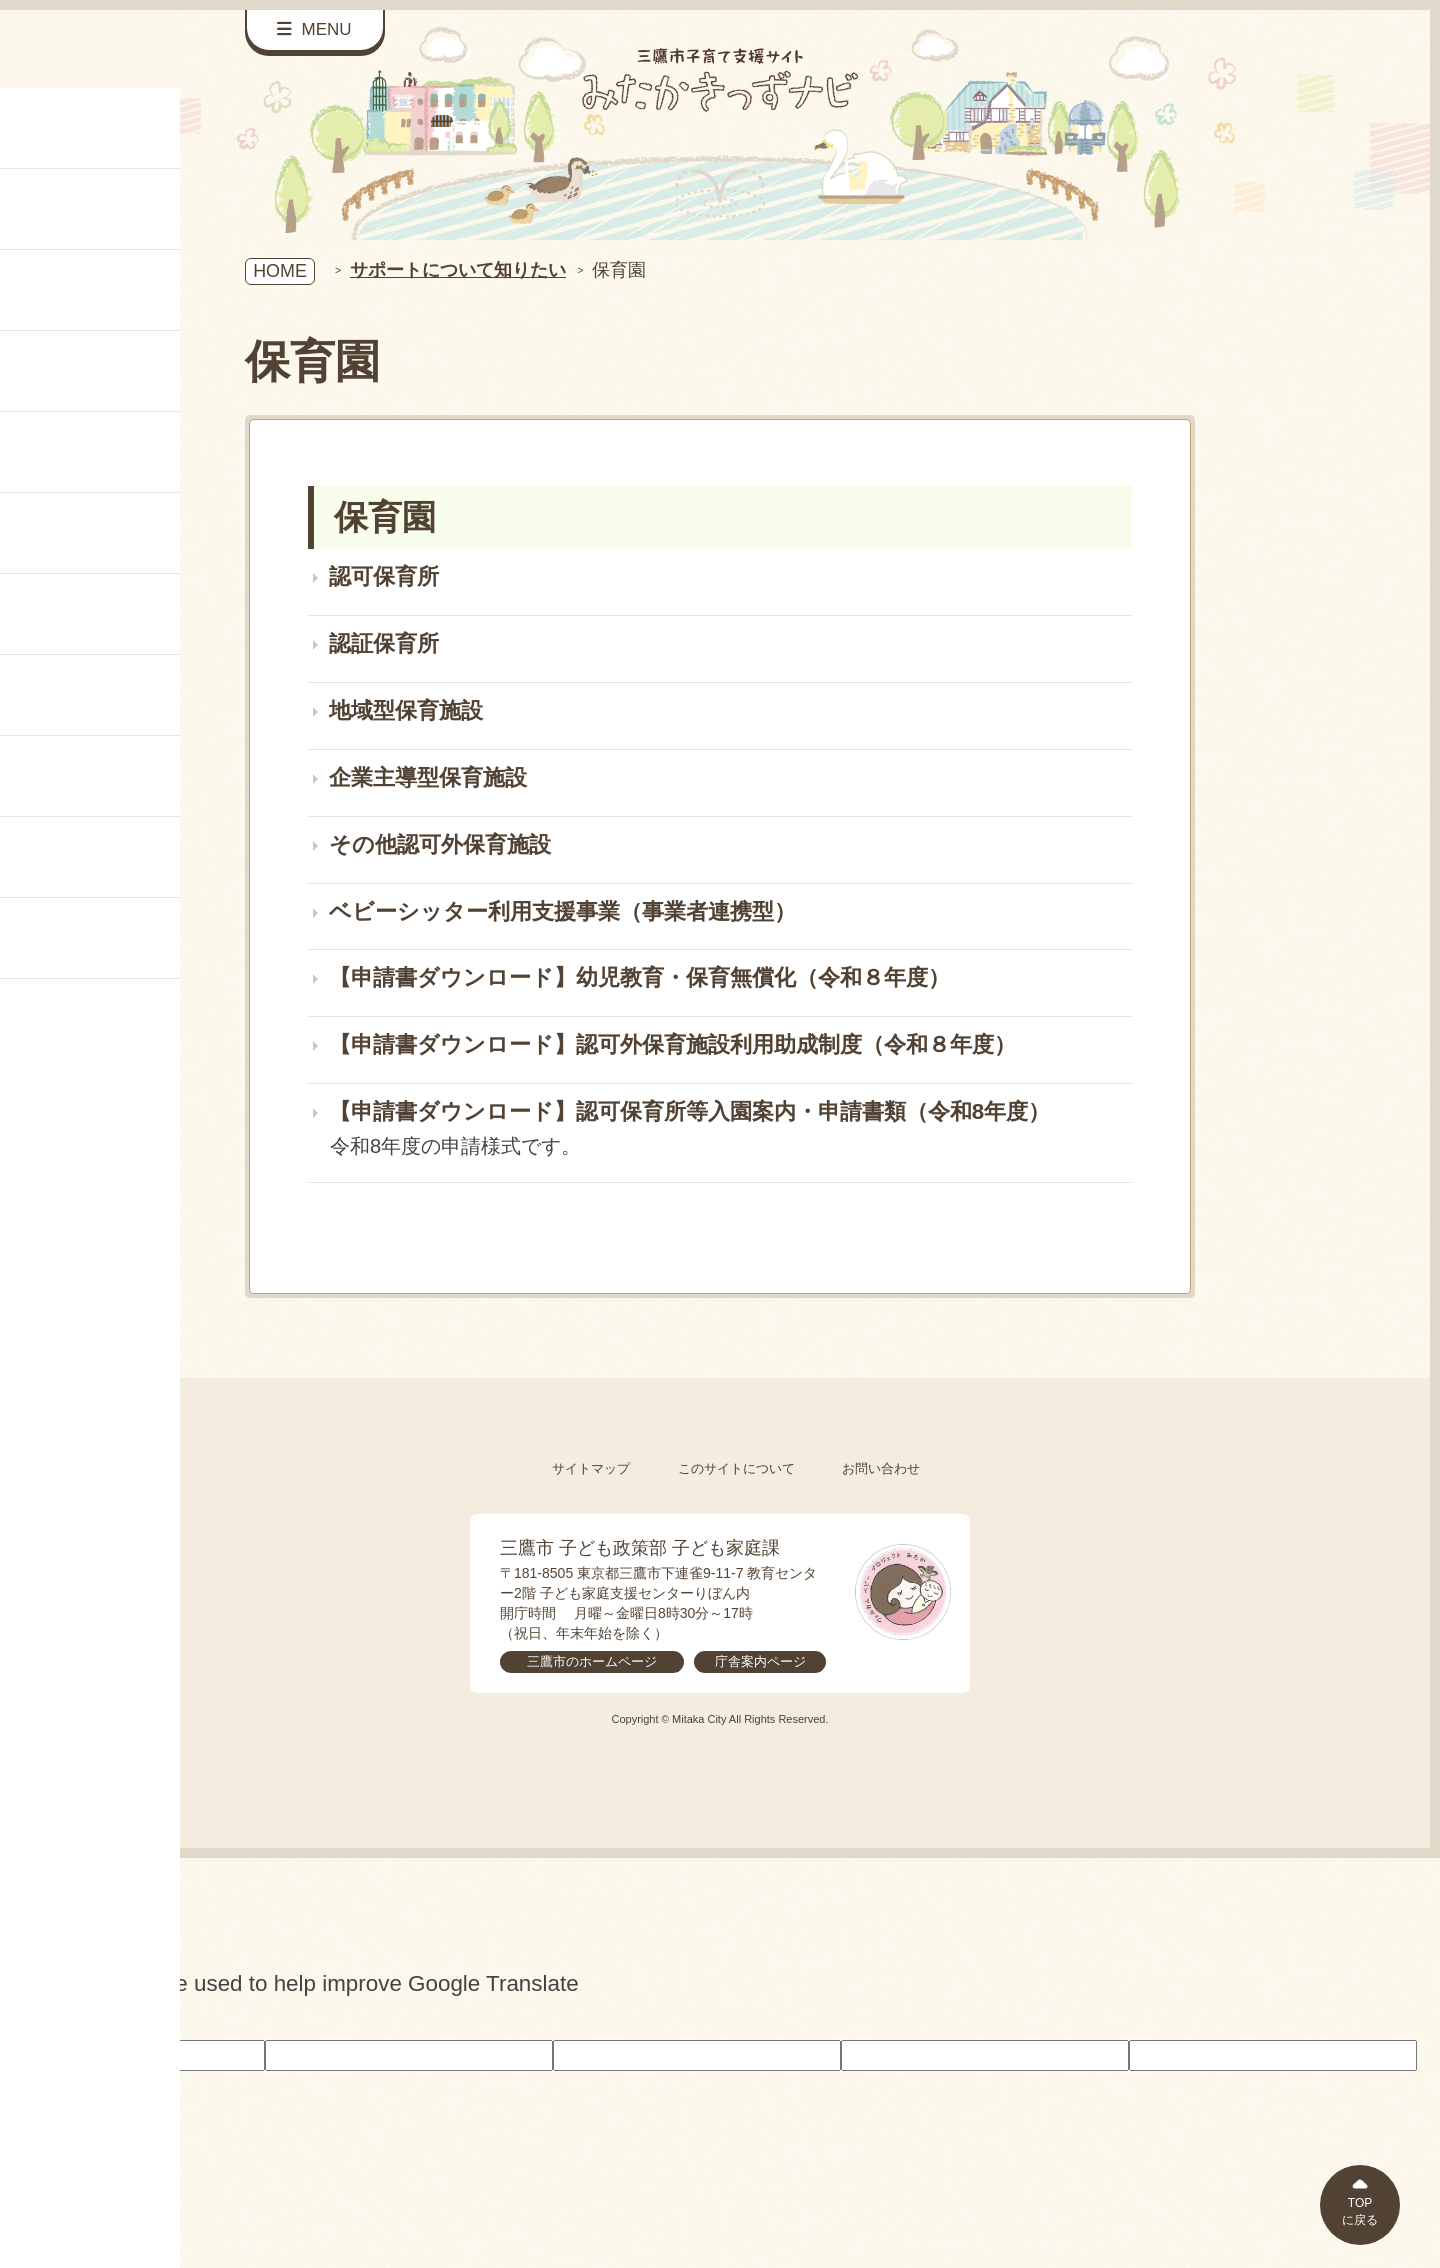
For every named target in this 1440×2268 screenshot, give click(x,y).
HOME (280, 271)
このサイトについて (736, 1468)
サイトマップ (591, 1468)
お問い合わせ (881, 1468)
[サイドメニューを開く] (315, 31)
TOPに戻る (1360, 2211)
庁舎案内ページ (760, 1661)
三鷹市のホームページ (592, 1661)
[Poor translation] (49, 2020)
